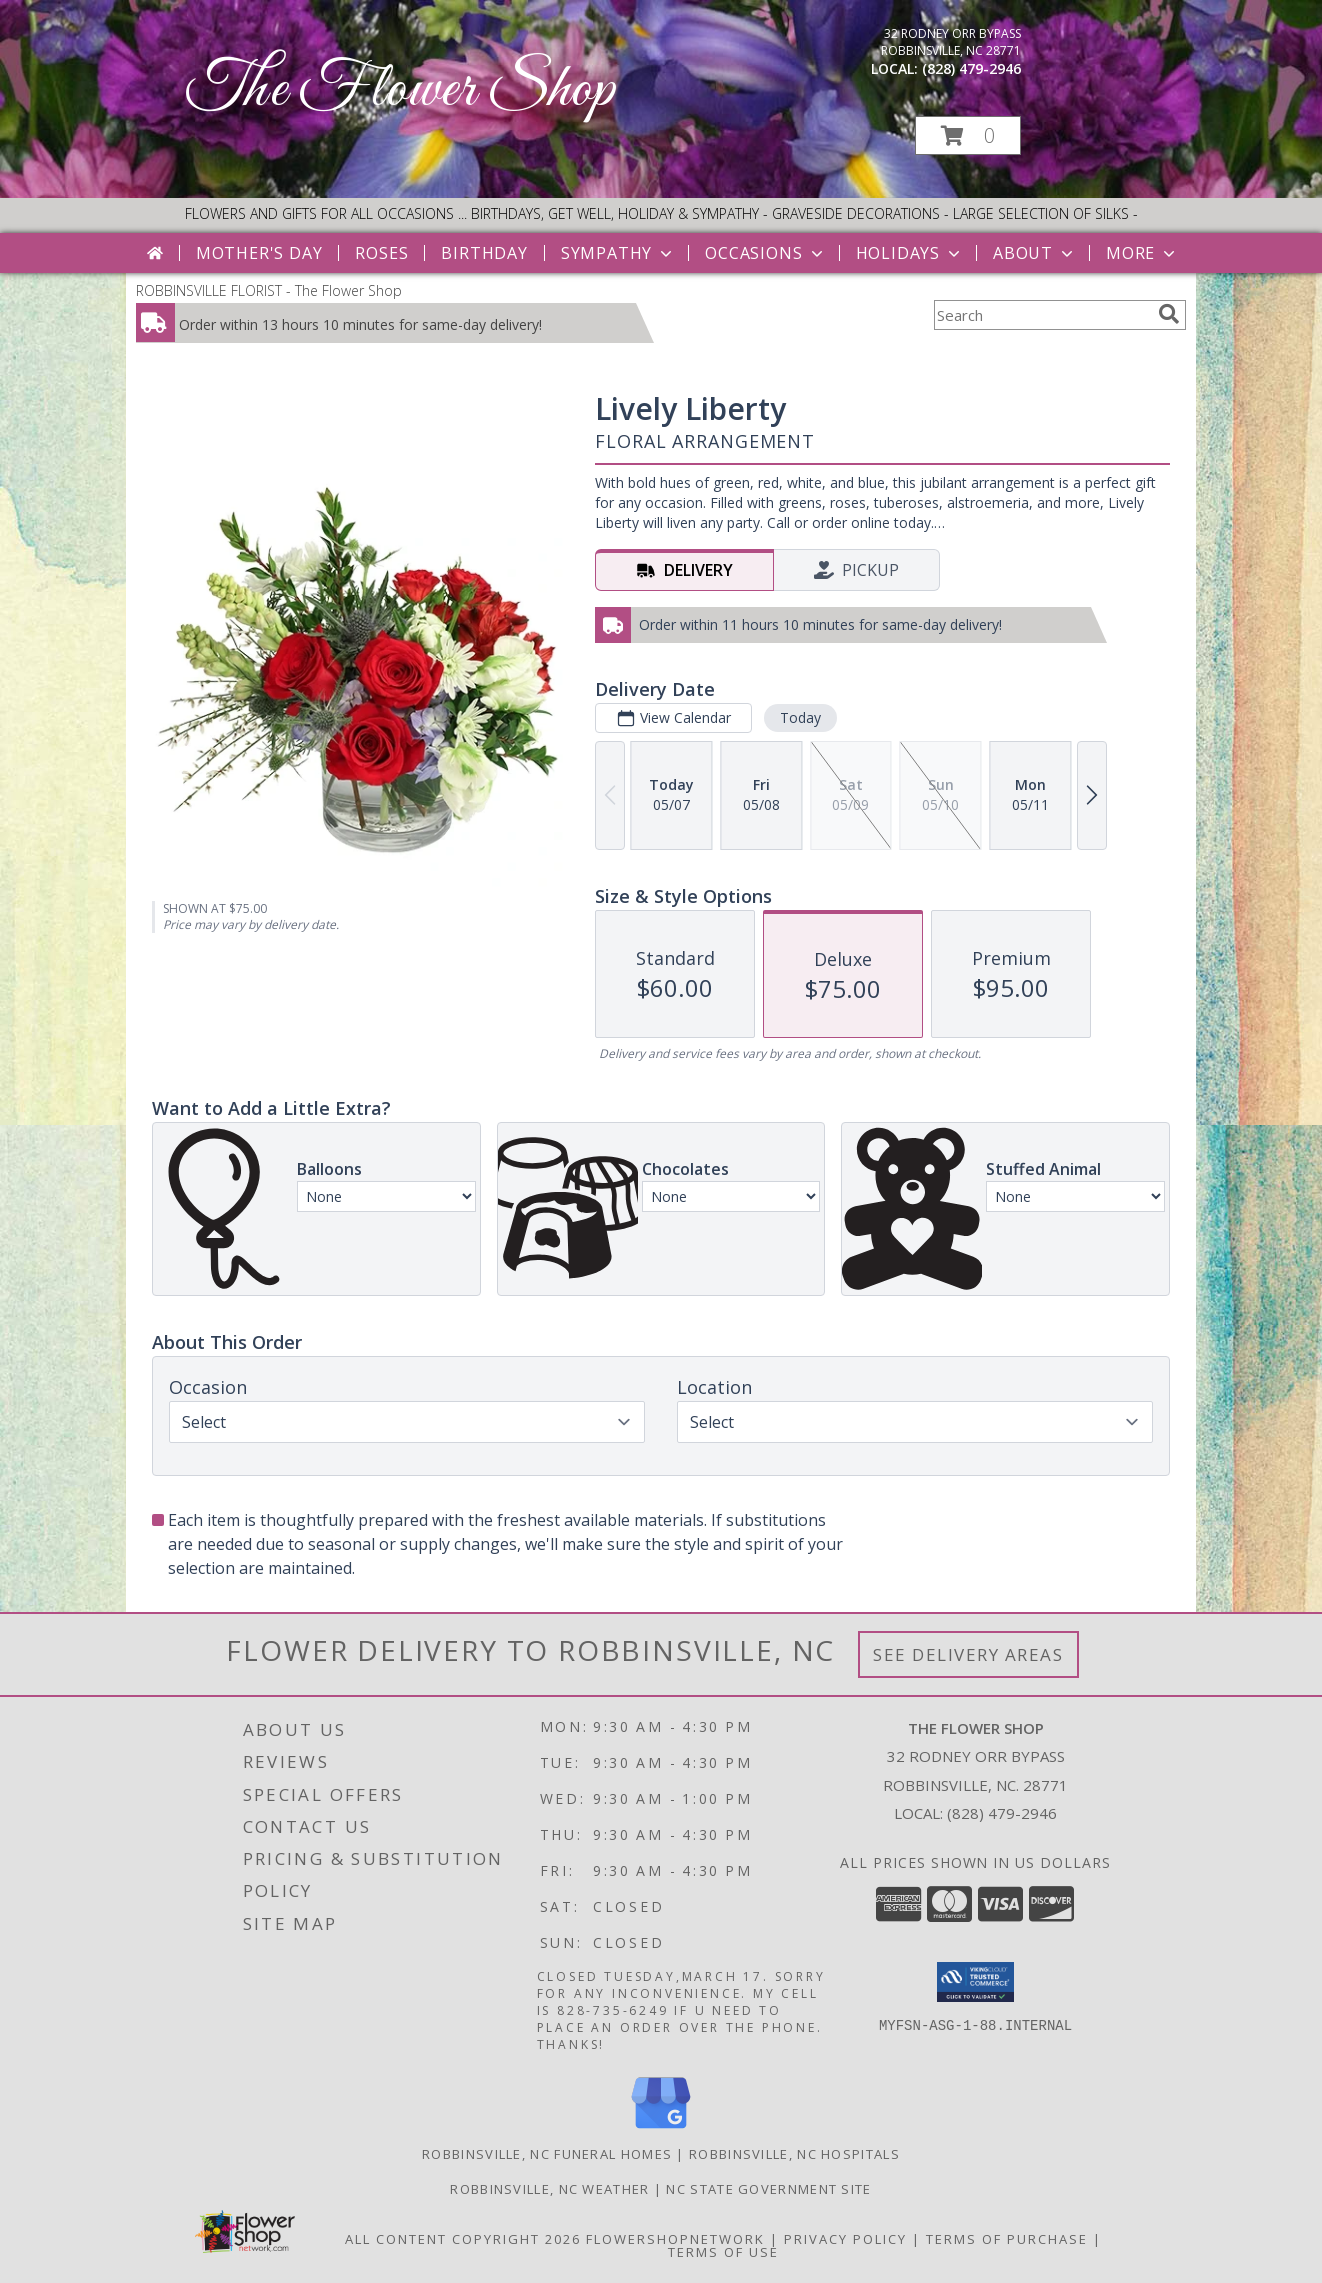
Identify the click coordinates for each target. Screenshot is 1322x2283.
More (1142, 253)
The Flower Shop (400, 90)
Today (800, 717)
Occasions (765, 253)
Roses (381, 253)
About (1035, 253)
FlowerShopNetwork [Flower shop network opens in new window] (675, 2239)
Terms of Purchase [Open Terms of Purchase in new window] (1007, 2239)
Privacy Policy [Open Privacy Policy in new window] (845, 2239)
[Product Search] (1042, 315)
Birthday (484, 253)
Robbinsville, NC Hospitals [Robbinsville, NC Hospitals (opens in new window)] (794, 2154)
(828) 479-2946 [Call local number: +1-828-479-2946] (971, 68)
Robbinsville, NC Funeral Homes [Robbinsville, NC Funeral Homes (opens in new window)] (547, 2154)
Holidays (910, 253)
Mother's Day (259, 253)
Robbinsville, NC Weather (549, 2189)
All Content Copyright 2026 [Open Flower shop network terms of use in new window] (463, 2239)
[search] (1169, 314)
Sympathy (618, 253)
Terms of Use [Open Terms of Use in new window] (723, 2252)
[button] (968, 135)
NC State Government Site (768, 2189)
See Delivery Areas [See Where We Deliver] (968, 1654)
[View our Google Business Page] (661, 2129)
